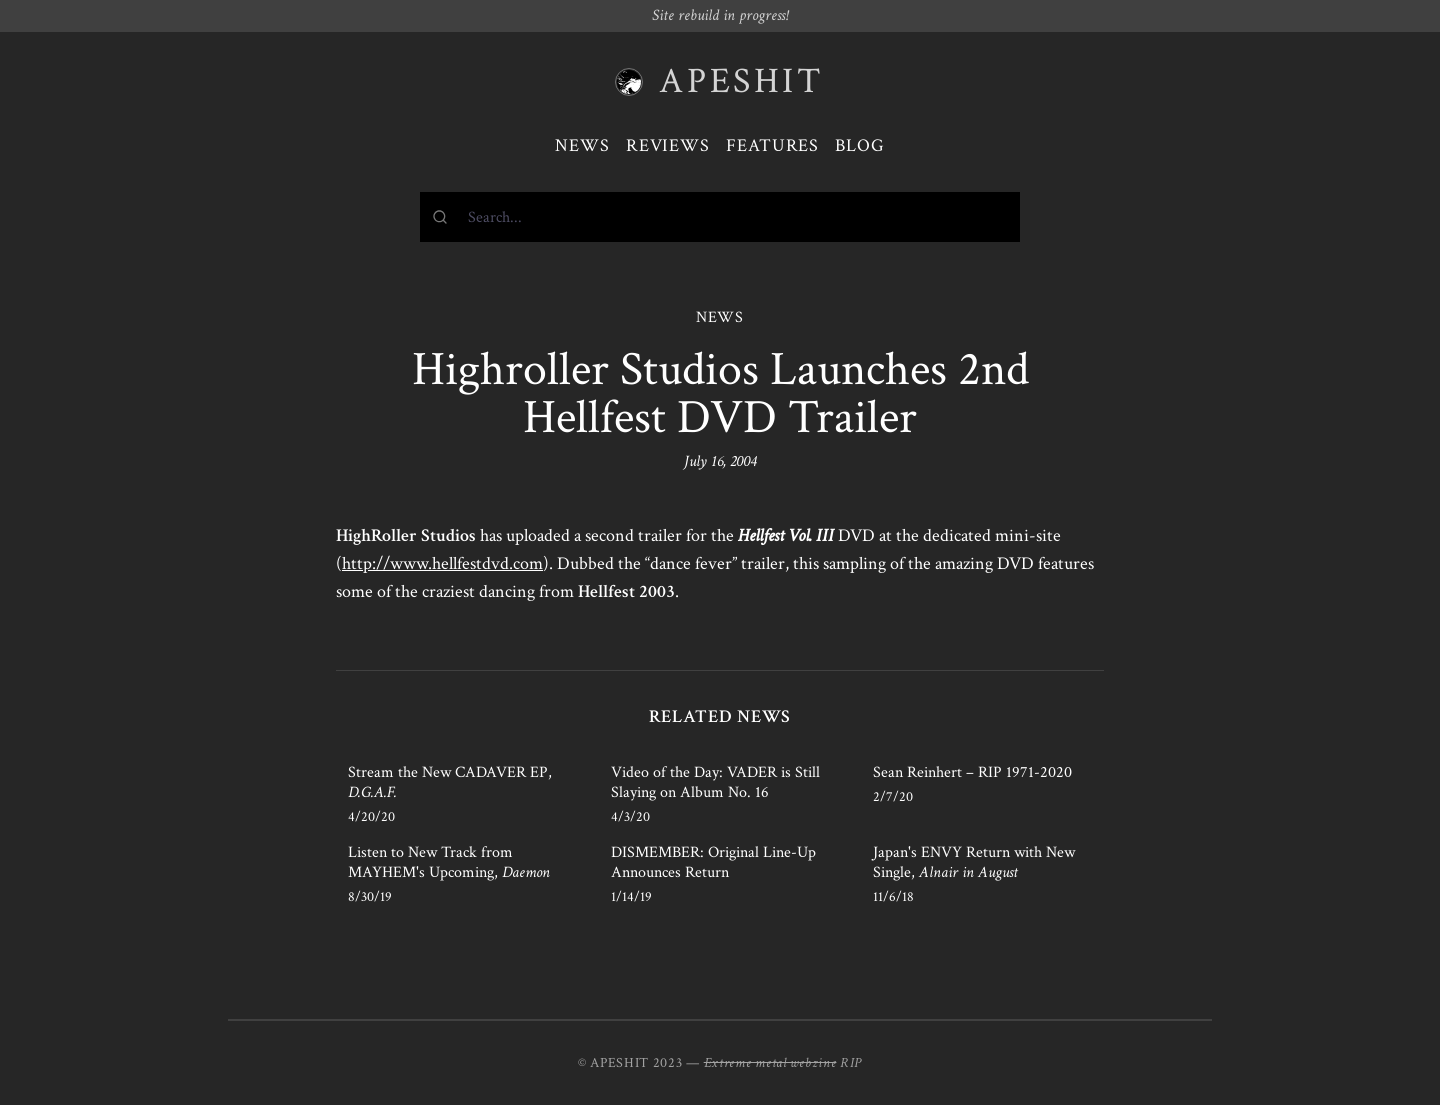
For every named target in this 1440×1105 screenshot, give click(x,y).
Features (772, 145)
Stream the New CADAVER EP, (450, 782)
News (582, 145)
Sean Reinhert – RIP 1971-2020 (972, 772)
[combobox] (720, 217)
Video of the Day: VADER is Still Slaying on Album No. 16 (715, 782)
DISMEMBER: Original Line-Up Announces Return (713, 862)
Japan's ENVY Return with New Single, (974, 862)
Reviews (668, 145)
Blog (860, 145)
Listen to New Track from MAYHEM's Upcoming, (449, 862)
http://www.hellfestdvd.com (442, 563)
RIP (851, 1063)
